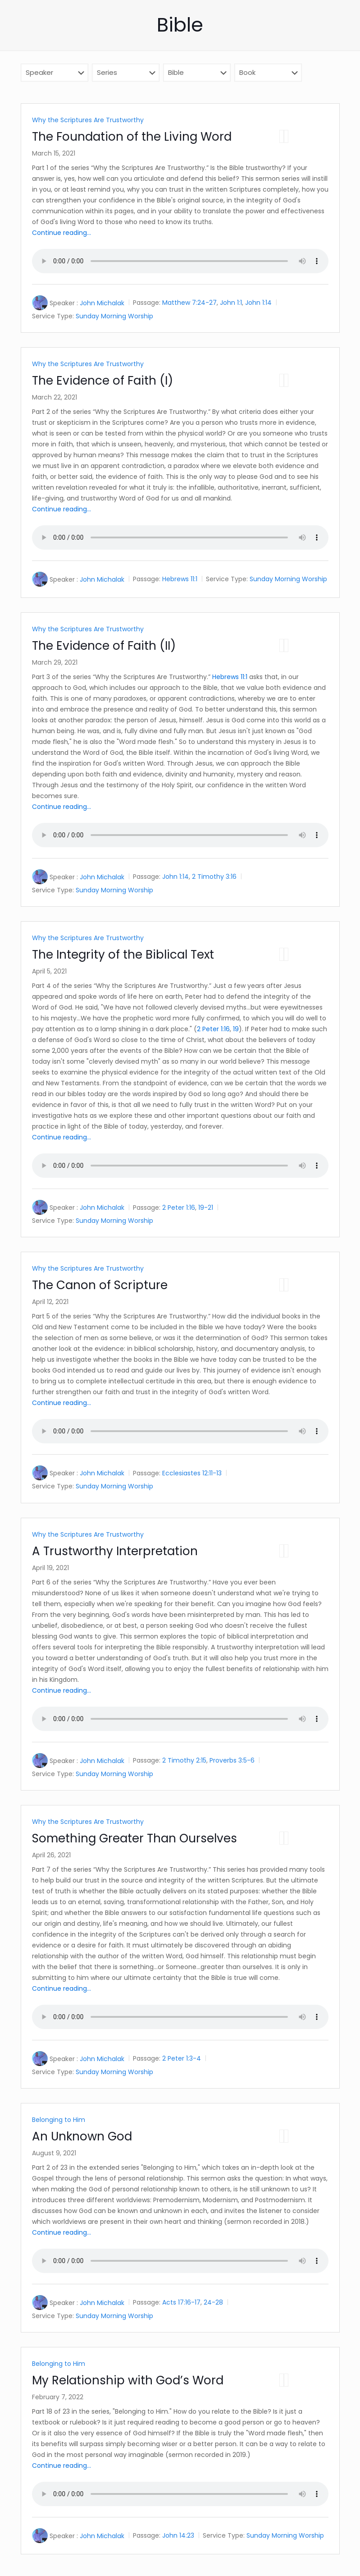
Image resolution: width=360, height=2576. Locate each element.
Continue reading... (61, 232)
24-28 (213, 2302)
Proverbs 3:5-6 (232, 1760)
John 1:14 (258, 303)
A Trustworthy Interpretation (115, 1551)
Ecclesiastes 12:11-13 (192, 1473)
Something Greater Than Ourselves (134, 1838)
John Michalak (102, 303)
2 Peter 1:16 (213, 1028)
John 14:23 (178, 2535)
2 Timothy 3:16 (214, 877)
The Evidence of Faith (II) (104, 646)
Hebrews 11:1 (179, 579)
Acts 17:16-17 (181, 2302)
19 (236, 1028)
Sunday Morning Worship (114, 316)
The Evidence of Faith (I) (102, 380)
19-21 (205, 1207)
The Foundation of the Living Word (132, 137)
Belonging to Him (58, 2119)
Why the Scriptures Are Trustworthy (88, 119)
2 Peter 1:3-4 (181, 2058)
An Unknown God (82, 2136)
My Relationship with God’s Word (127, 2380)
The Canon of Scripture (100, 1285)
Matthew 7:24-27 (189, 303)
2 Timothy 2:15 (184, 1760)
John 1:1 (231, 303)
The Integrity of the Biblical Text (123, 954)
